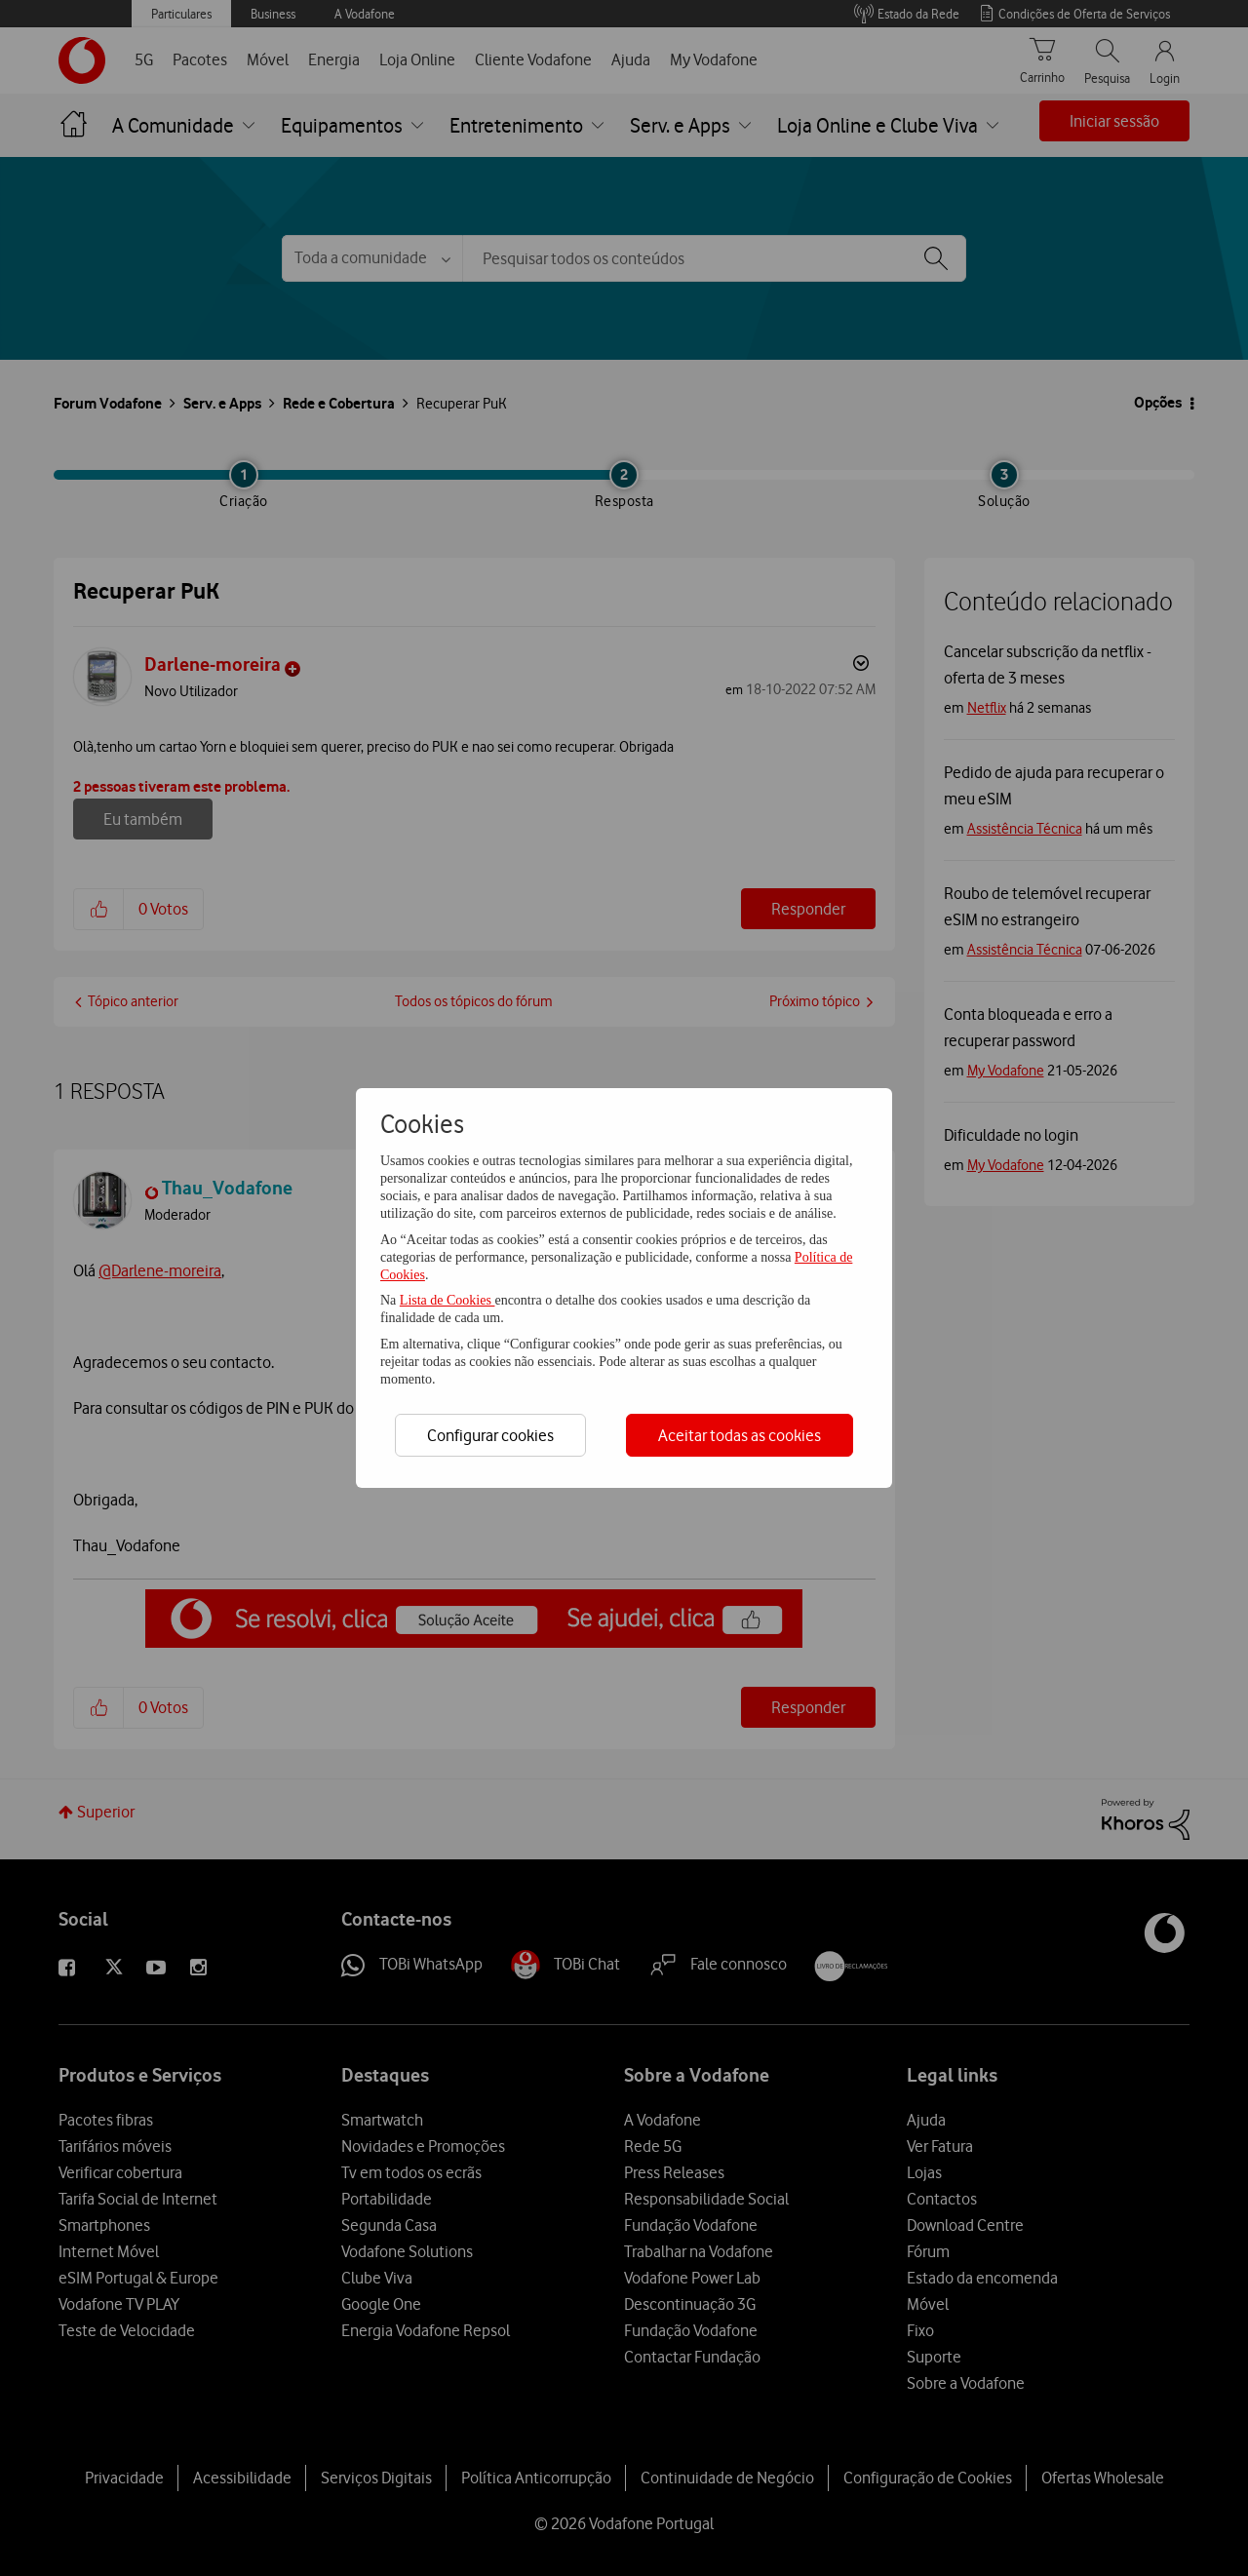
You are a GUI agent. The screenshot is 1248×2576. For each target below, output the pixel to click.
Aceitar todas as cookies (739, 1435)
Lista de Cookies (447, 1300)
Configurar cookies (490, 1435)
